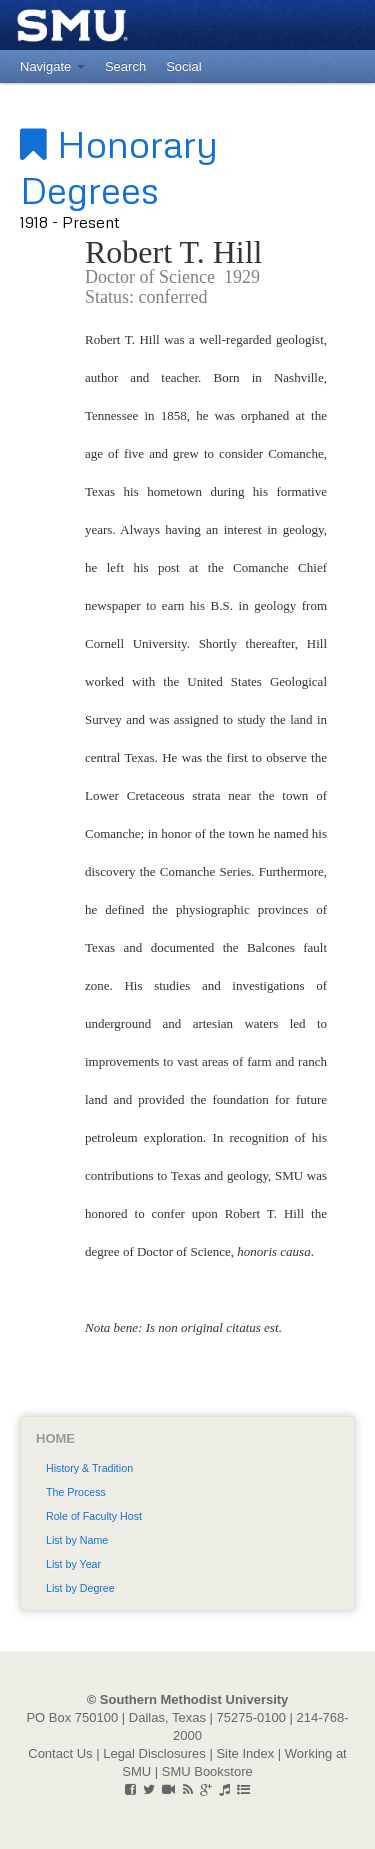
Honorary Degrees (119, 166)
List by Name (77, 1540)
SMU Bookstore (207, 1771)
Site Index (245, 1753)
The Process (76, 1492)
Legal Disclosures (154, 1753)
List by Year (73, 1564)
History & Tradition (89, 1468)
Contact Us (60, 1753)
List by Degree (80, 1588)
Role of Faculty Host (94, 1516)
